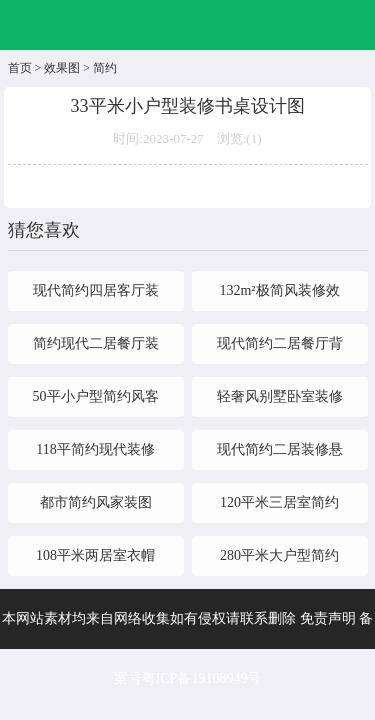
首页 (20, 68)
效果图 (62, 68)
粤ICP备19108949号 (202, 678)
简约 (105, 68)
